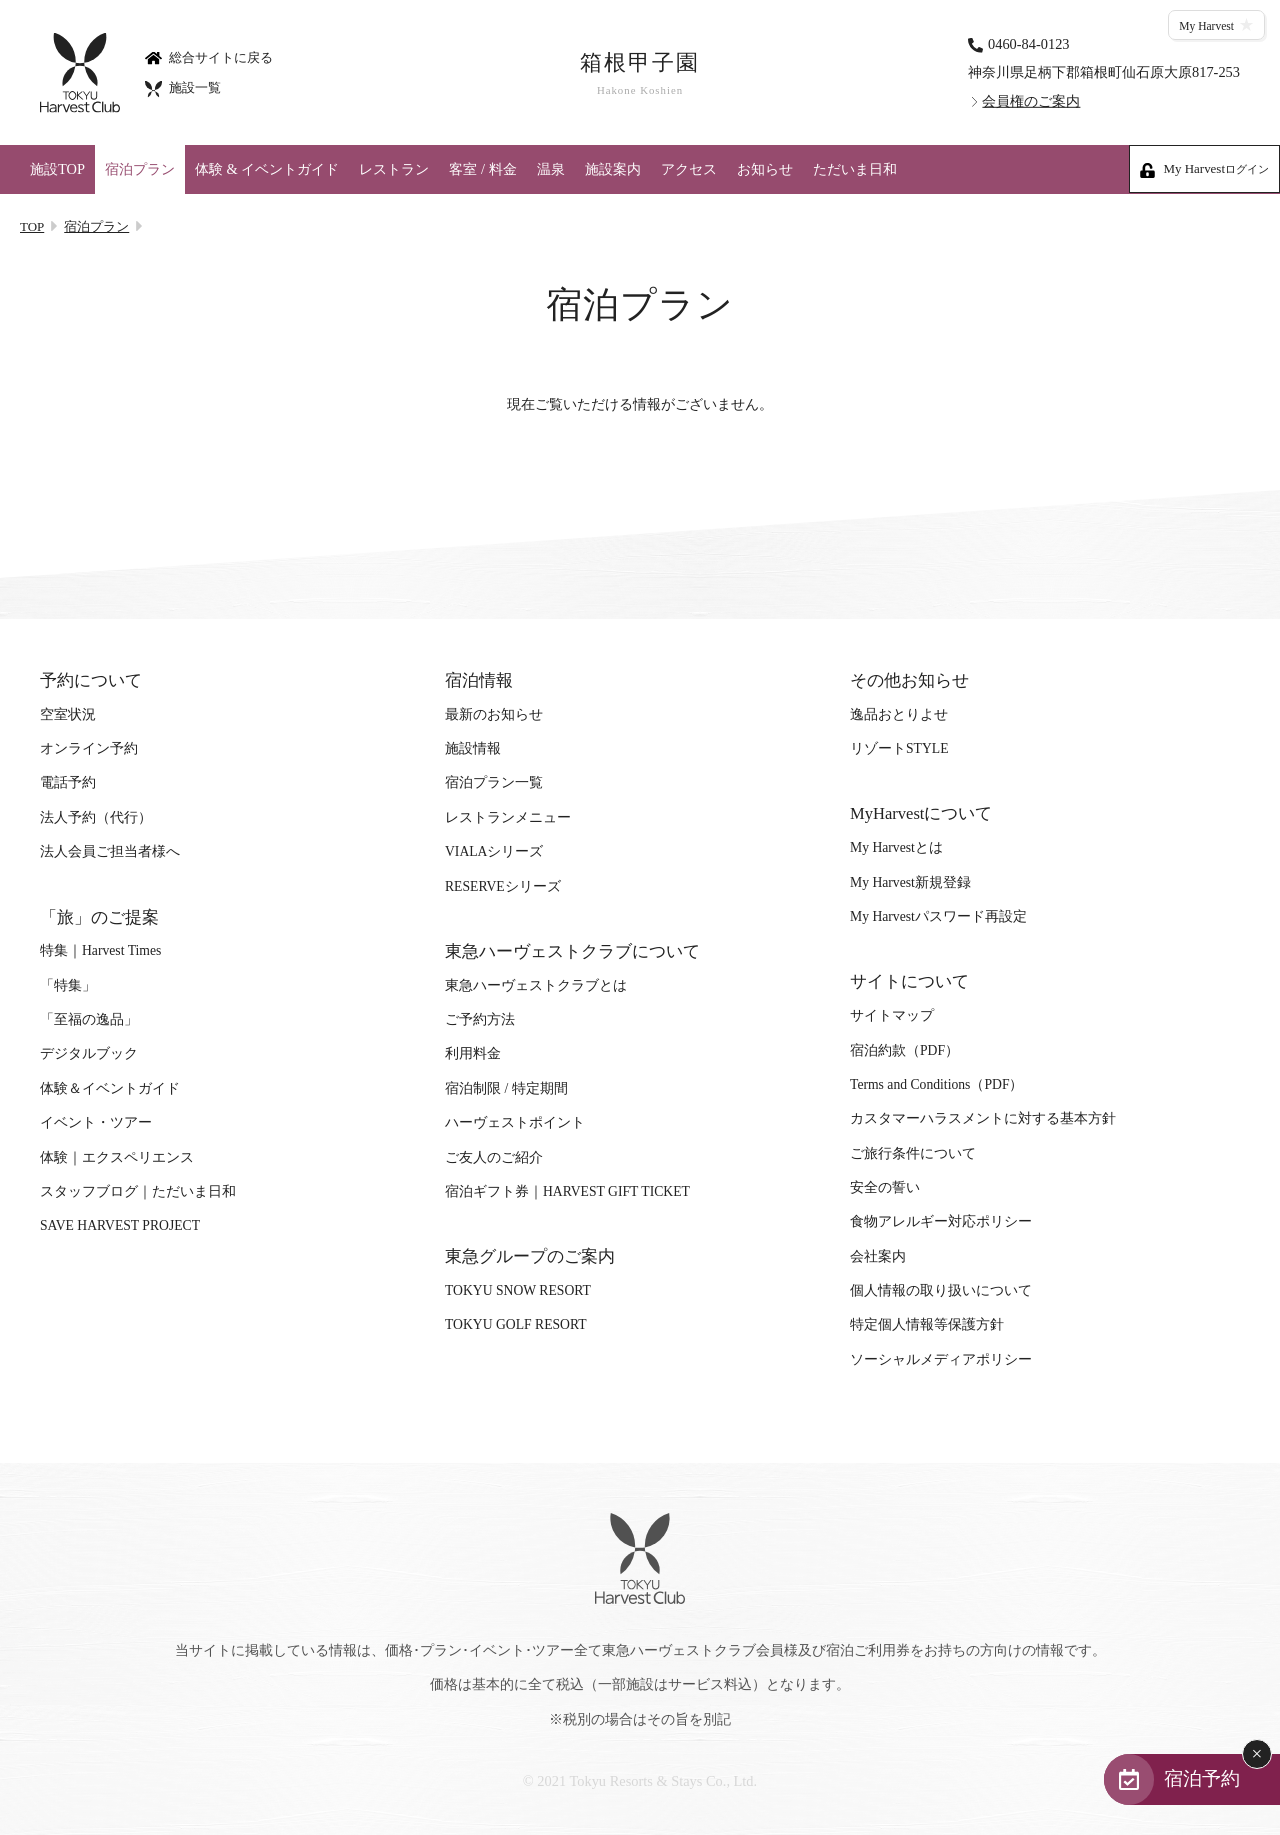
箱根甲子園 (640, 73)
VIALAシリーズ (494, 851)
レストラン (394, 169)
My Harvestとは (896, 847)
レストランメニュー (508, 817)
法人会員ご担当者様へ (110, 851)
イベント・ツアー (96, 1122)
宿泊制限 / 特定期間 (506, 1088)
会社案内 (878, 1256)
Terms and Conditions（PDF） (936, 1084)
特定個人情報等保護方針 (927, 1324)
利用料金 (473, 1053)
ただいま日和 (855, 169)
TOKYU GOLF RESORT (516, 1324)
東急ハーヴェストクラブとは (536, 985)
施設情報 (473, 748)
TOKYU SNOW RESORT (518, 1290)
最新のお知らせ (494, 714)
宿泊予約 (1202, 1778)
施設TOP (57, 169)
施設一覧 (183, 87)
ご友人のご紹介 (494, 1157)
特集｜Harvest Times (100, 950)
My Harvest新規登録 (910, 882)
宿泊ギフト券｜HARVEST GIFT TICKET (567, 1191)
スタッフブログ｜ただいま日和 (138, 1191)
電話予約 (68, 782)
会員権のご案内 (1031, 101)
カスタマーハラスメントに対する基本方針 (983, 1118)
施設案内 (613, 169)
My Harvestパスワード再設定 (938, 916)
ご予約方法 (480, 1019)
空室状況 (68, 714)
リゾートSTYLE (899, 748)
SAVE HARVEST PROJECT (120, 1225)
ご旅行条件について (913, 1153)
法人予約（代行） (96, 817)
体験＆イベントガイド (110, 1088)
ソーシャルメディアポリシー (941, 1359)
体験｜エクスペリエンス (117, 1157)
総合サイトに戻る (209, 56)
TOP (32, 226)
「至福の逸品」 (89, 1019)
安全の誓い (885, 1187)
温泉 (551, 169)
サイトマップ (892, 1015)
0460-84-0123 (1029, 43)
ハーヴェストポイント (515, 1122)
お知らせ (765, 169)
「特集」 (68, 985)
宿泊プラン (140, 169)
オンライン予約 (89, 748)
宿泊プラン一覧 (494, 782)
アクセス (689, 169)
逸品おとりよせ (899, 714)
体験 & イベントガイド (267, 169)
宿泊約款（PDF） (904, 1050)
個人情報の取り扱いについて (941, 1290)
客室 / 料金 (482, 169)
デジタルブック (89, 1053)
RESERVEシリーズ (503, 886)
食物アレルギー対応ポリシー (941, 1221)
